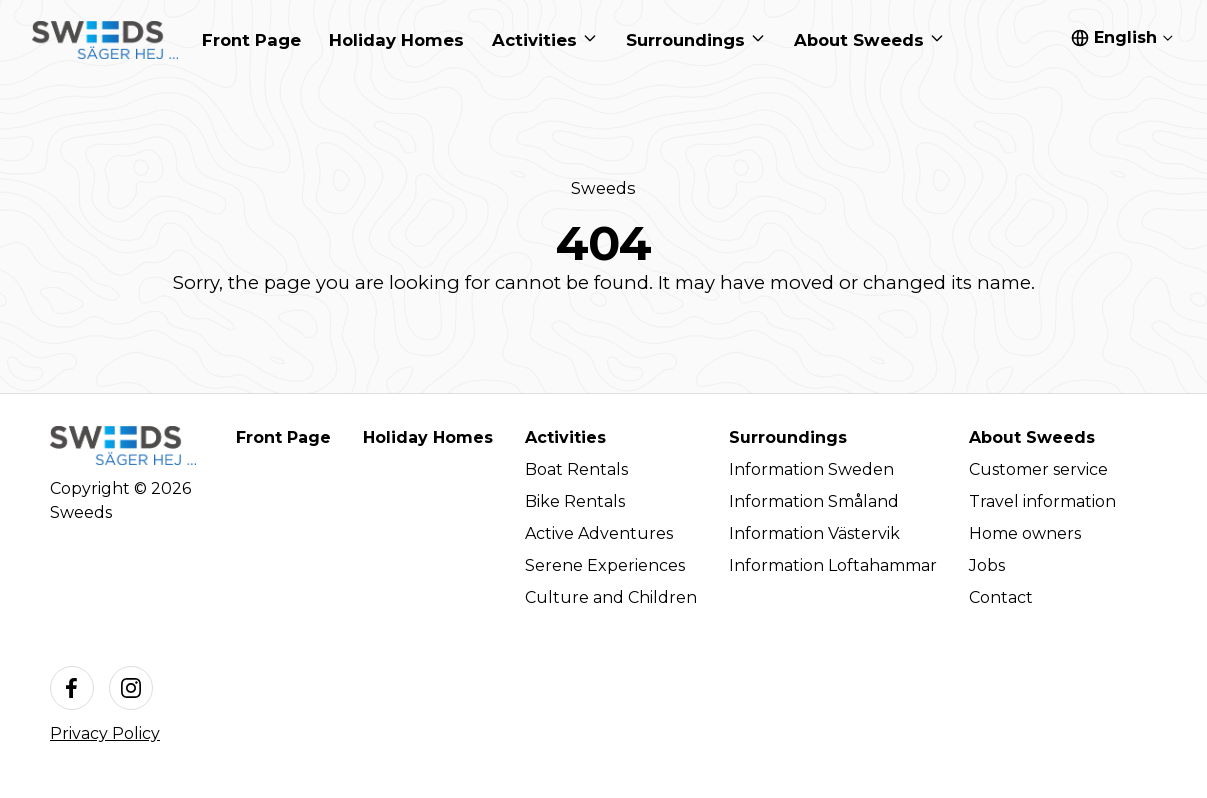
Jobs (987, 565)
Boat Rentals (576, 469)
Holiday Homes (428, 437)
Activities (565, 437)
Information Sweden (811, 469)
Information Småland (814, 501)
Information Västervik (814, 533)
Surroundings (788, 437)
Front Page (283, 437)
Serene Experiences (605, 565)
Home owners (1025, 533)
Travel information (1042, 501)
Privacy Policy (105, 733)
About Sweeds (1032, 437)
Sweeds (603, 188)
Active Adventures (599, 533)
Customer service (1038, 469)
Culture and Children (611, 597)
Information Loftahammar (833, 565)
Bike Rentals (575, 501)
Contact (1001, 597)
